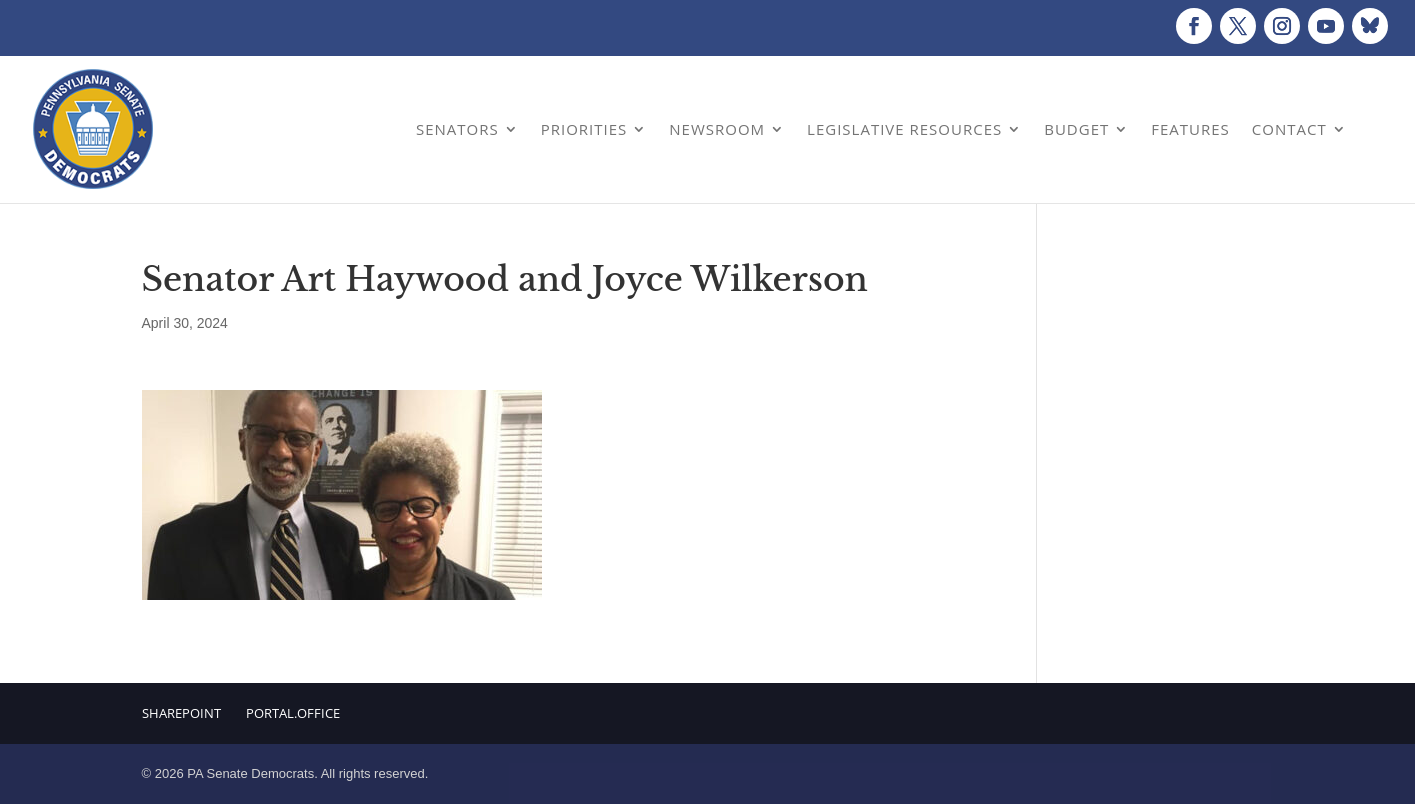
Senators (457, 129)
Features (1190, 129)
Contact (1289, 129)
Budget (1076, 129)
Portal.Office (293, 713)
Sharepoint (181, 713)
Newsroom (717, 129)
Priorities (584, 129)
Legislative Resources (904, 129)
